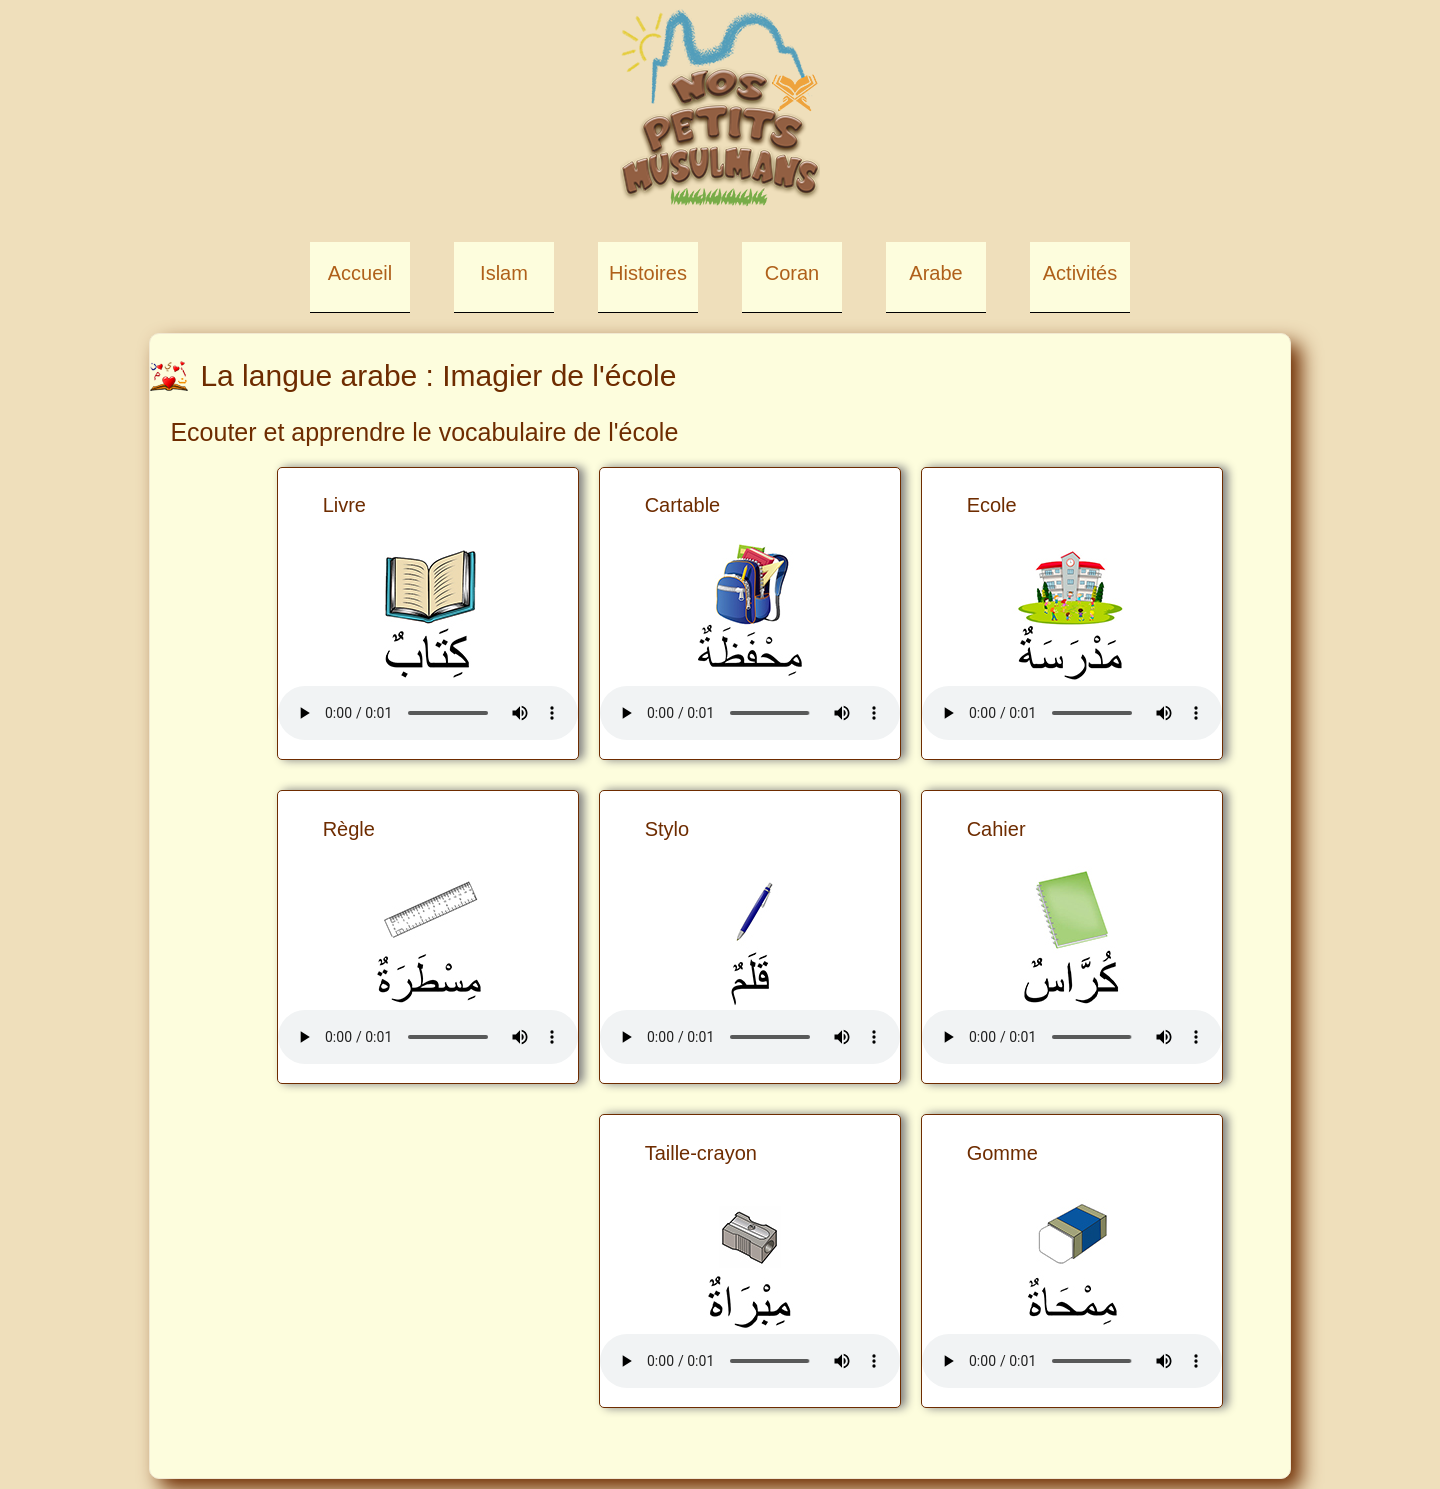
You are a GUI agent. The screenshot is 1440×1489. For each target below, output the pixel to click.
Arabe (935, 273)
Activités (1080, 273)
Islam (504, 273)
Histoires (648, 273)
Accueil (360, 273)
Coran (792, 273)
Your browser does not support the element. (1072, 713)
